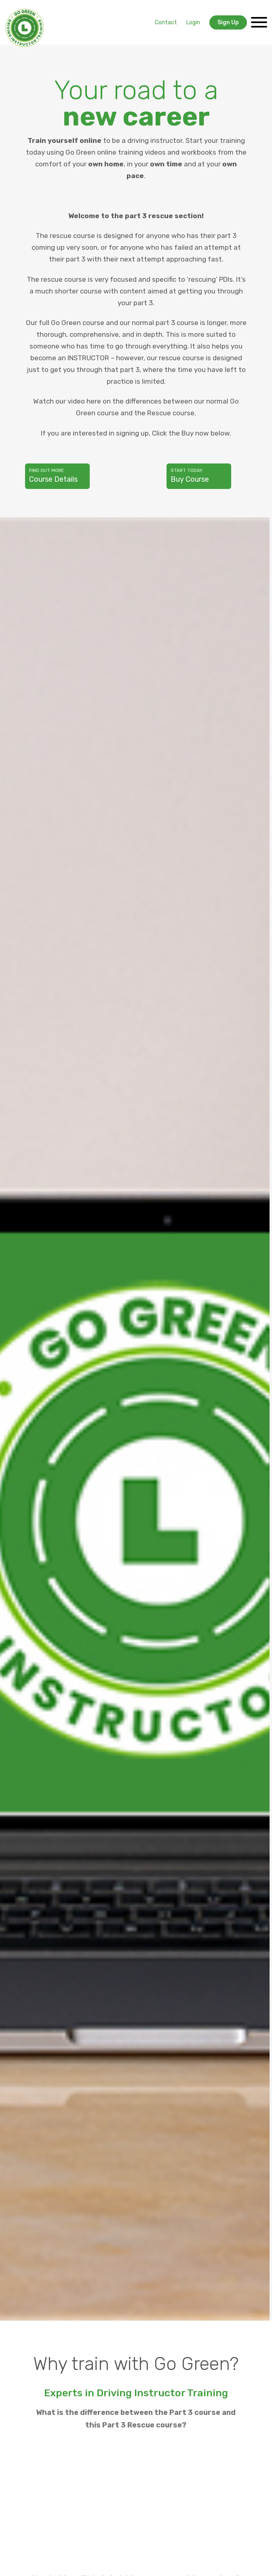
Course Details (57, 476)
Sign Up (228, 22)
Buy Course (199, 476)
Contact (166, 22)
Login (193, 22)
